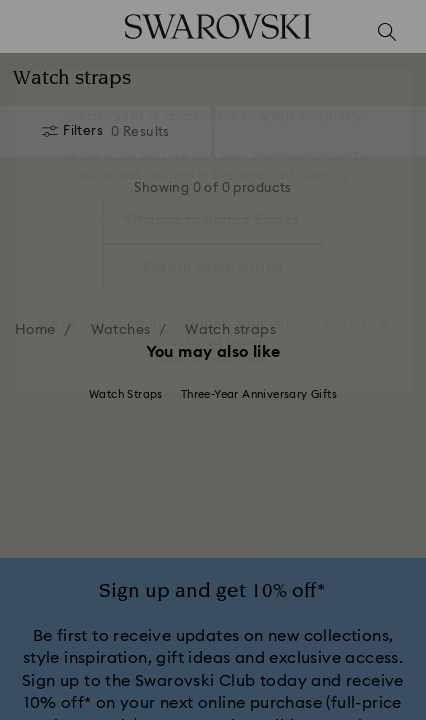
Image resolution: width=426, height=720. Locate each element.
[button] (383, 90)
